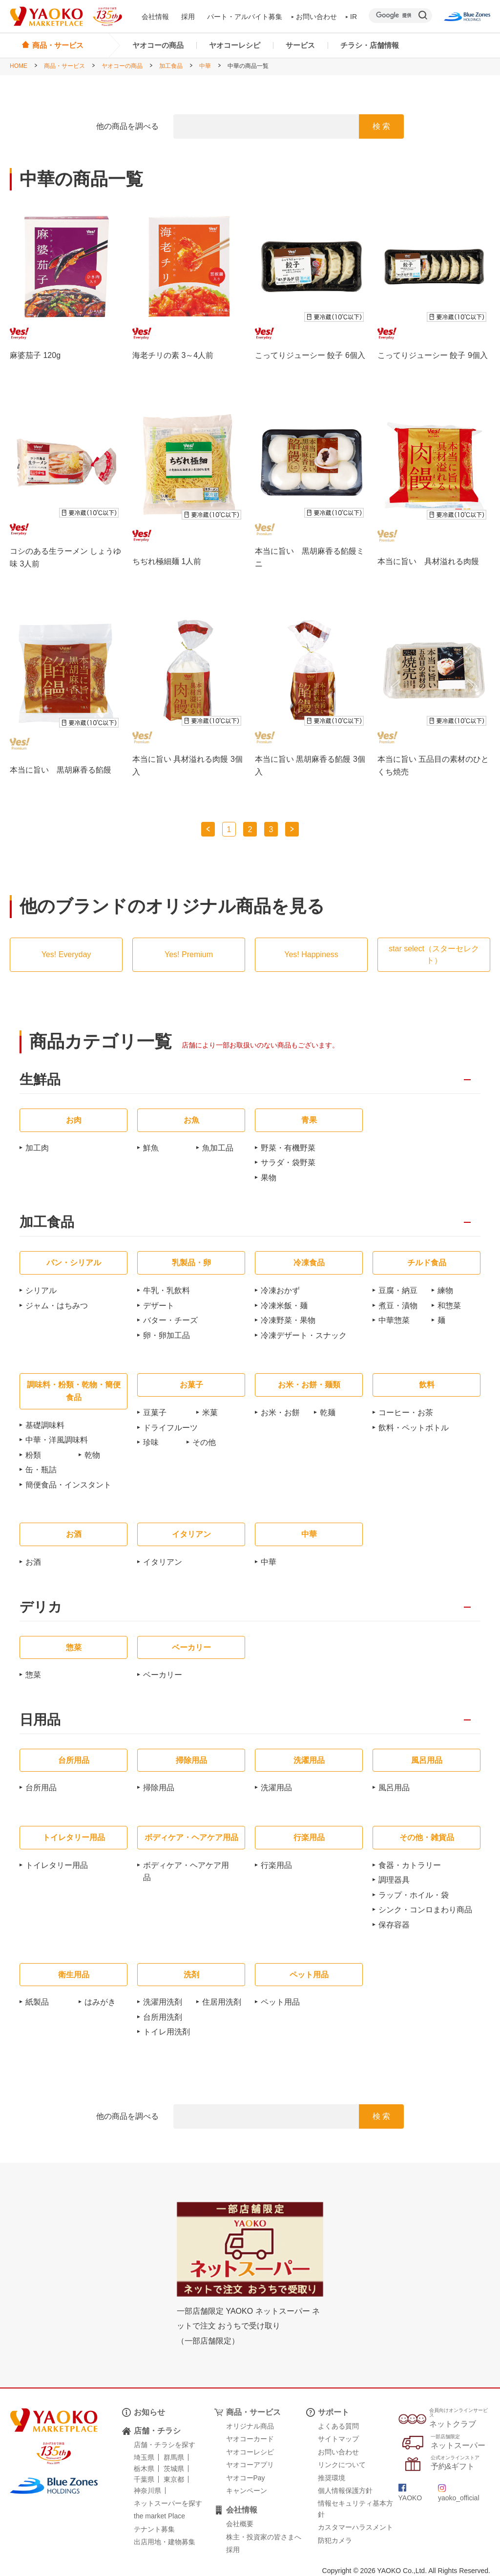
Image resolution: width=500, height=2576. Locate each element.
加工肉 (37, 1148)
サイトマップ (338, 2439)
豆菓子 (155, 1412)
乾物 (92, 1455)
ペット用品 (280, 2002)
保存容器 (394, 1925)
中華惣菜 (394, 1320)
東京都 (174, 2479)
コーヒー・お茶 (405, 1412)
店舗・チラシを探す (164, 2445)
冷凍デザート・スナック (304, 1335)
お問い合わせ (314, 17)
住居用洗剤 (221, 2002)
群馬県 (174, 2457)
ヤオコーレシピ (234, 45)
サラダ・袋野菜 (288, 1162)
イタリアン (162, 1562)
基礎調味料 (44, 1425)
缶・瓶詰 (41, 1470)
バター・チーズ (170, 1320)
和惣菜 (449, 1305)
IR (351, 17)
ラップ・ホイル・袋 (413, 1895)
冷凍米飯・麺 (284, 1305)
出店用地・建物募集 (164, 2542)
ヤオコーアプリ (250, 2465)
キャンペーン (246, 2490)
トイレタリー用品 (56, 1865)
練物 (445, 1290)
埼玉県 (144, 2457)
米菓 (210, 1412)
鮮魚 (151, 1148)
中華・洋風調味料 (56, 1440)
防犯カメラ (335, 2540)
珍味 (151, 1442)
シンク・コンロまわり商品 (425, 1910)
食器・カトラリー (409, 1865)
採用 (188, 17)
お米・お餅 (280, 1412)
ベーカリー (162, 1675)
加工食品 (171, 66)
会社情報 (155, 17)
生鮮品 (40, 1080)
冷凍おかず (280, 1290)
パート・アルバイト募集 (244, 17)
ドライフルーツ (170, 1428)
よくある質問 (338, 2426)
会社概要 (239, 2524)
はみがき (100, 2002)
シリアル (41, 1290)
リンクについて (342, 2465)
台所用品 (41, 1787)
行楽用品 (276, 1865)
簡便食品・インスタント (68, 1485)
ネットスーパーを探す (168, 2503)
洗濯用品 (276, 1787)
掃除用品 (158, 1787)
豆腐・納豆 (397, 1290)
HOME (18, 66)
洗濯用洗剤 (162, 2002)
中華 (205, 66)
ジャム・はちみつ (56, 1305)
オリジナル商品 (250, 2426)
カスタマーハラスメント (355, 2527)
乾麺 (327, 1412)
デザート (158, 1305)
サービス (300, 45)
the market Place (159, 2516)
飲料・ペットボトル (413, 1428)
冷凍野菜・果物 (288, 1320)
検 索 (381, 126)
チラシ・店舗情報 (369, 45)
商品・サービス (64, 66)
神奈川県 (147, 2490)
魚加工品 (217, 1148)
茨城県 (174, 2468)
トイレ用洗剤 (166, 2032)
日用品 (40, 1720)
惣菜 (33, 1675)
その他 (204, 1442)
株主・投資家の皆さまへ (263, 2537)
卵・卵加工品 (166, 1335)
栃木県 (144, 2468)
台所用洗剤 (162, 2017)
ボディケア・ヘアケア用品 (186, 1871)
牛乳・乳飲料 (166, 1290)
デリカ (41, 1607)
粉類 (33, 1455)
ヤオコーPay (245, 2478)
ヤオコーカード (250, 2439)
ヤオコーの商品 (158, 45)
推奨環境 (331, 2478)
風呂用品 (394, 1787)
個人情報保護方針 (345, 2490)
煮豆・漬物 (397, 1305)
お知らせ (149, 2412)
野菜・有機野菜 (288, 1148)
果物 (268, 1177)
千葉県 (144, 2479)
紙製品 (37, 2002)
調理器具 (394, 1880)
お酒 (33, 1562)
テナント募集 (154, 2529)
